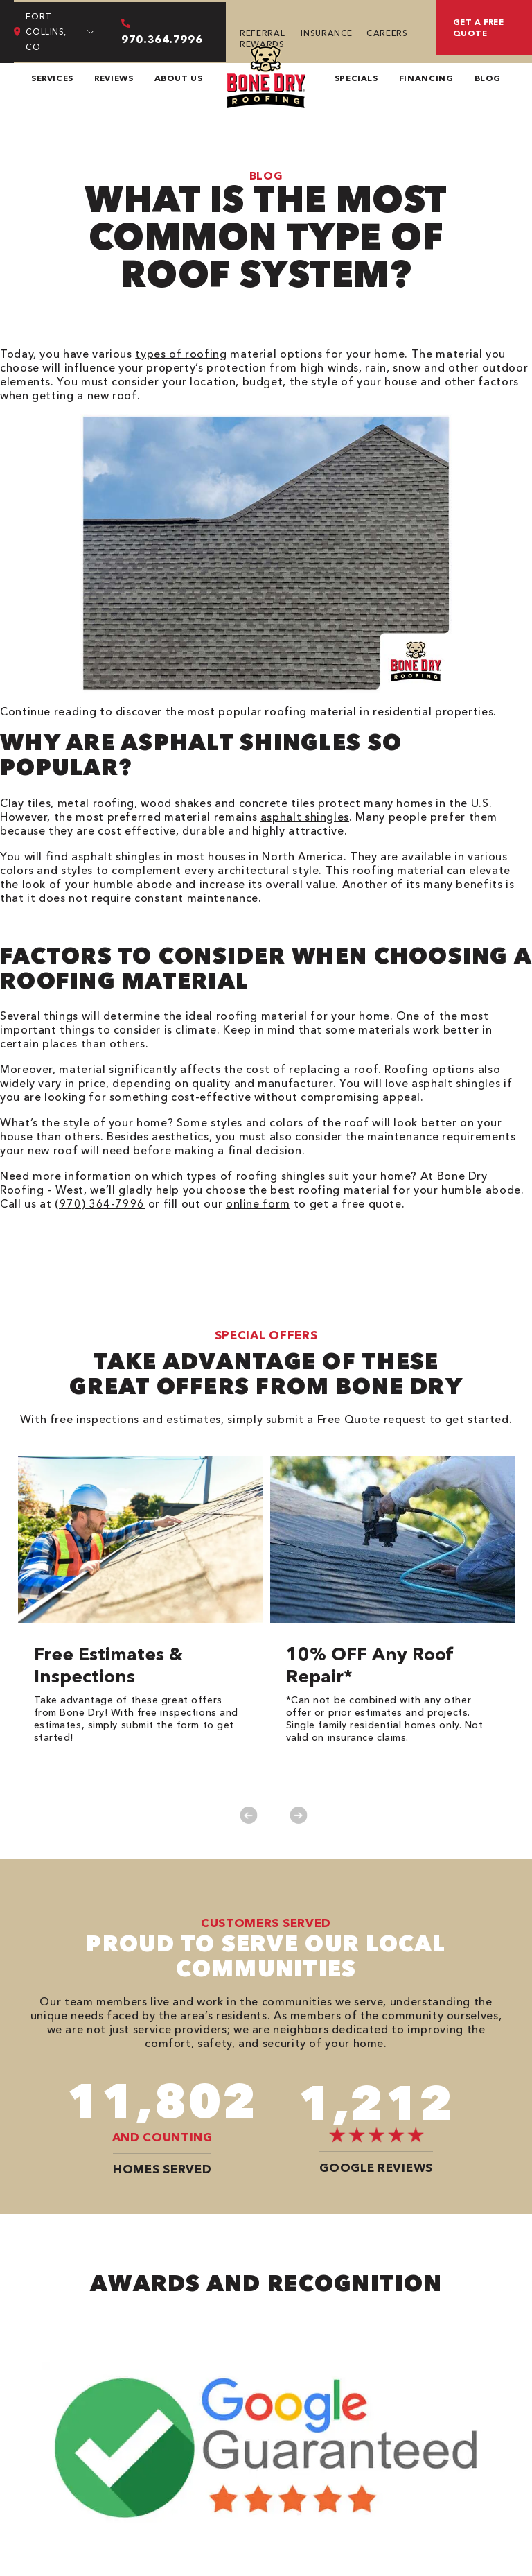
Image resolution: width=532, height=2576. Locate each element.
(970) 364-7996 (100, 1203)
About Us (178, 78)
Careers (386, 33)
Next (298, 1815)
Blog (488, 78)
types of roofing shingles (256, 1176)
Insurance (327, 33)
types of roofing (181, 353)
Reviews (113, 78)
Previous (248, 1815)
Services (52, 78)
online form (258, 1203)
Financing (426, 78)
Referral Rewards (262, 38)
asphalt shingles (304, 817)
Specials (356, 78)
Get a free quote (478, 27)
